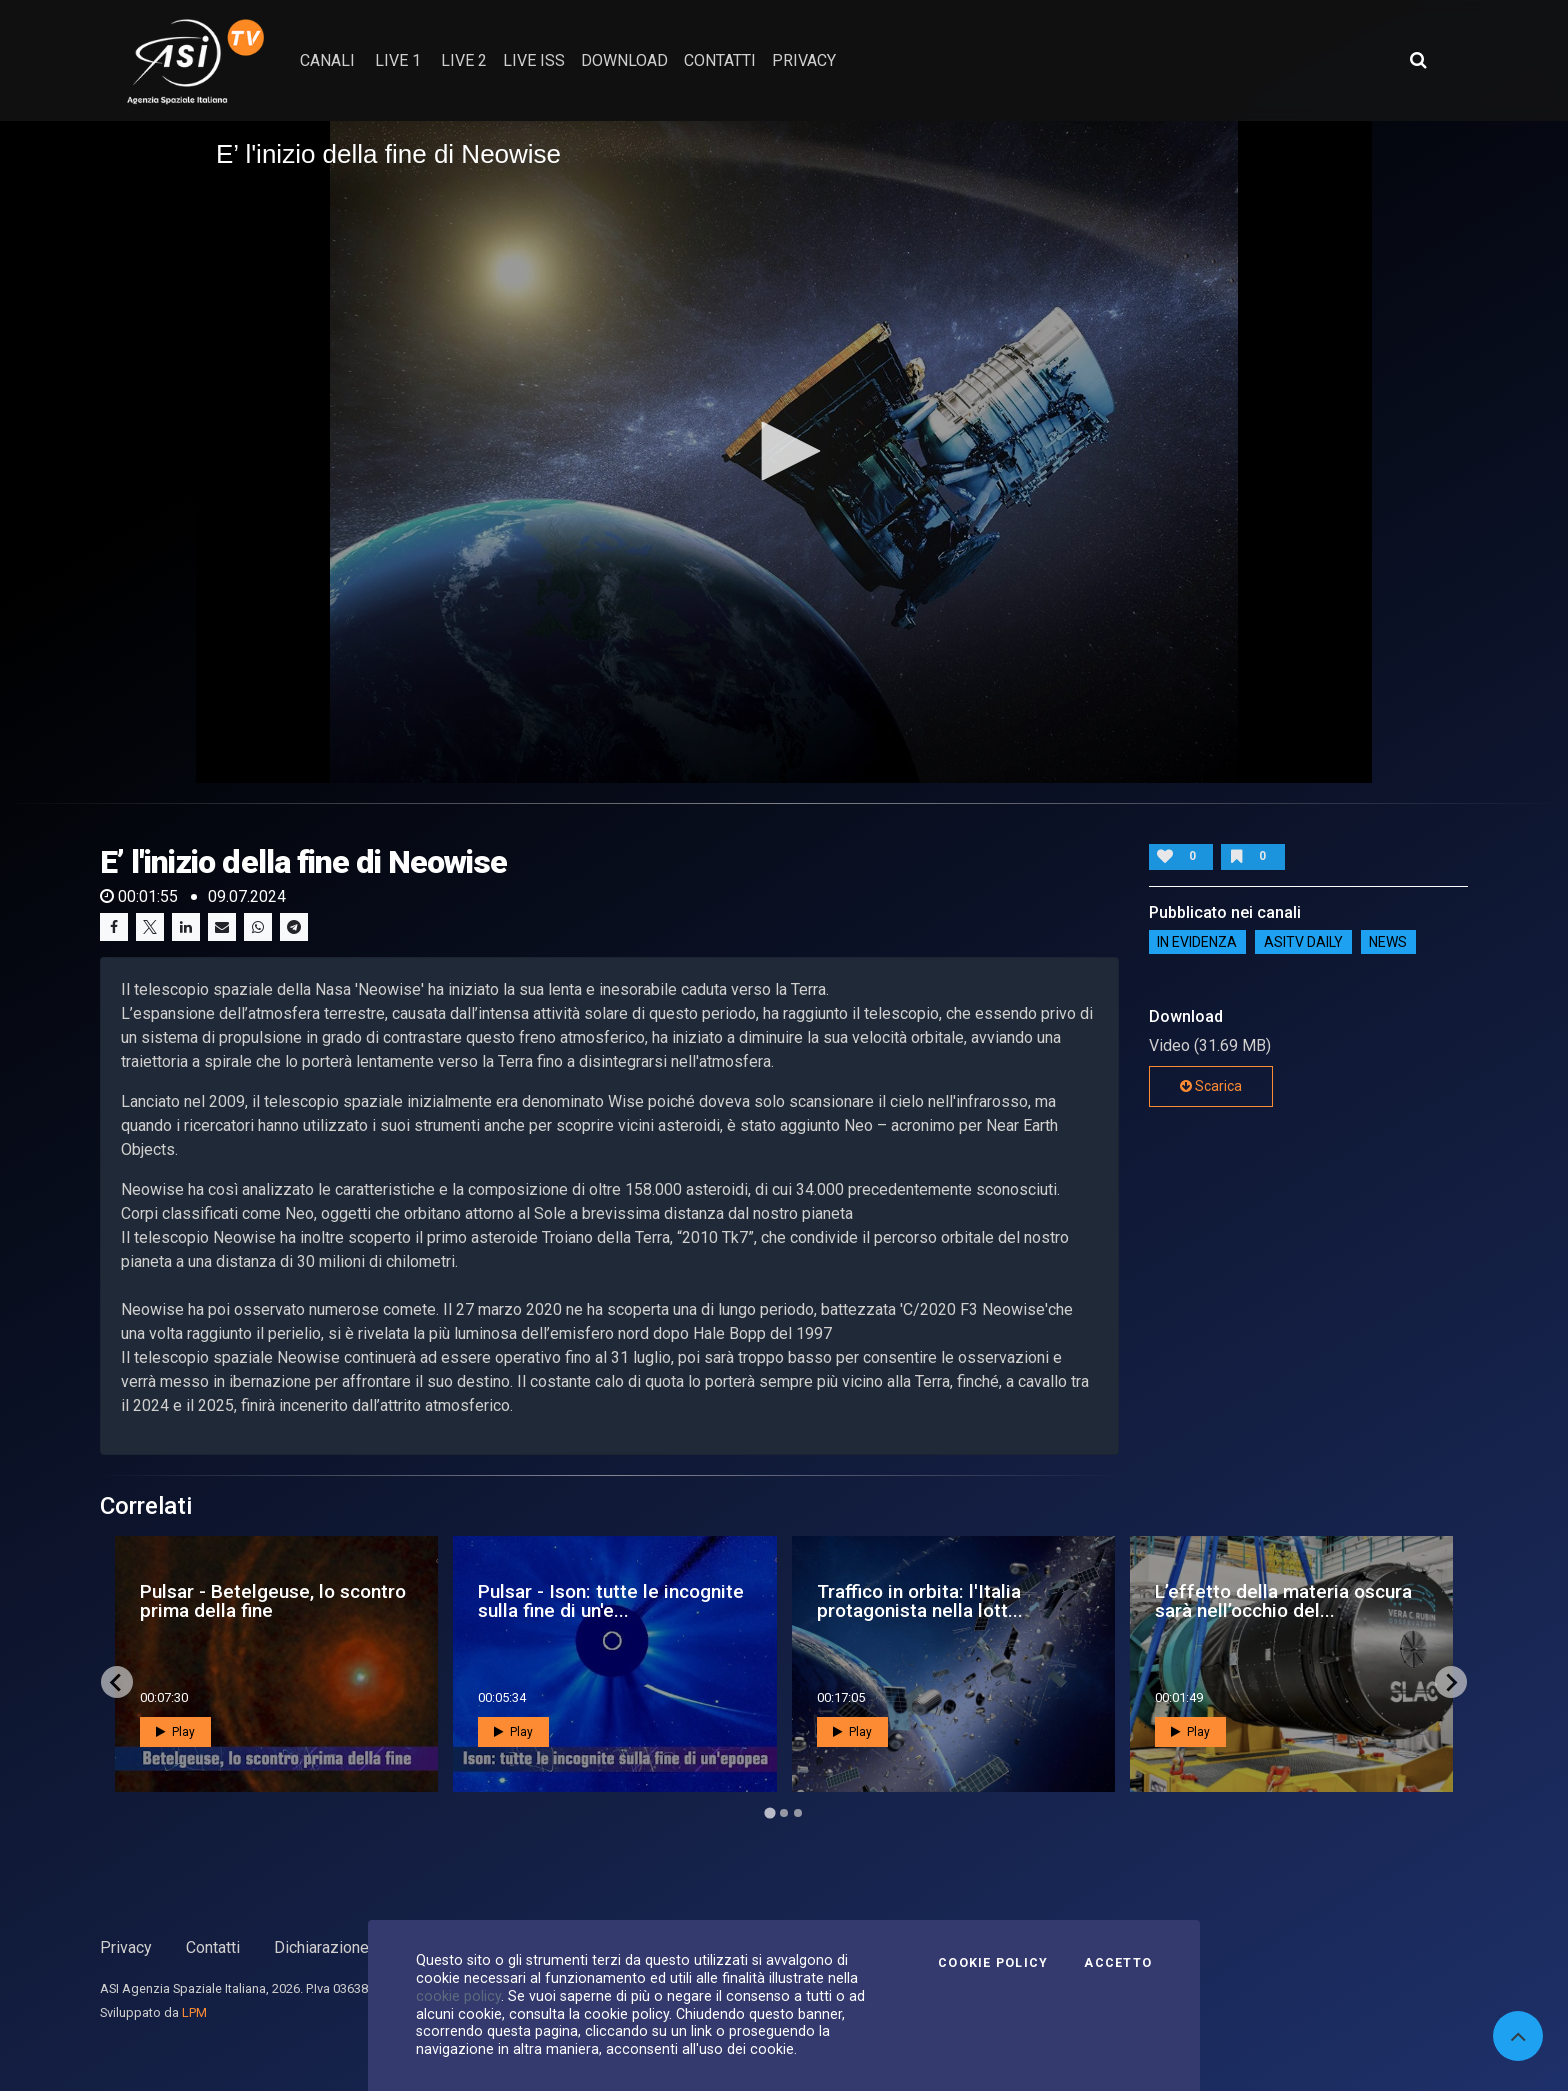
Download (624, 60)
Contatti (213, 1947)
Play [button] (175, 1732)
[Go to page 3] (798, 1813)
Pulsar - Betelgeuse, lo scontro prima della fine (273, 1601)
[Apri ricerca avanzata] (1418, 60)
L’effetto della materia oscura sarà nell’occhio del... (1283, 1601)
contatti (720, 60)
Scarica (1211, 1086)
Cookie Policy (993, 1963)
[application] (784, 452)
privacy (804, 60)
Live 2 (464, 60)
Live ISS (534, 60)
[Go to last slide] (117, 1682)
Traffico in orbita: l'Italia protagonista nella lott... (920, 1601)
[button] (784, 451)
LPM (194, 2012)
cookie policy (458, 1996)
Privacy (126, 1947)
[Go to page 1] (769, 1813)
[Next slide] (1451, 1682)
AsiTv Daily (1303, 942)
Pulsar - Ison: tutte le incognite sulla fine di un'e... (611, 1601)
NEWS (1388, 942)
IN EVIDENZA (1197, 942)
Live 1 (398, 60)
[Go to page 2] (784, 1813)
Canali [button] (327, 60)
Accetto (1118, 1963)
